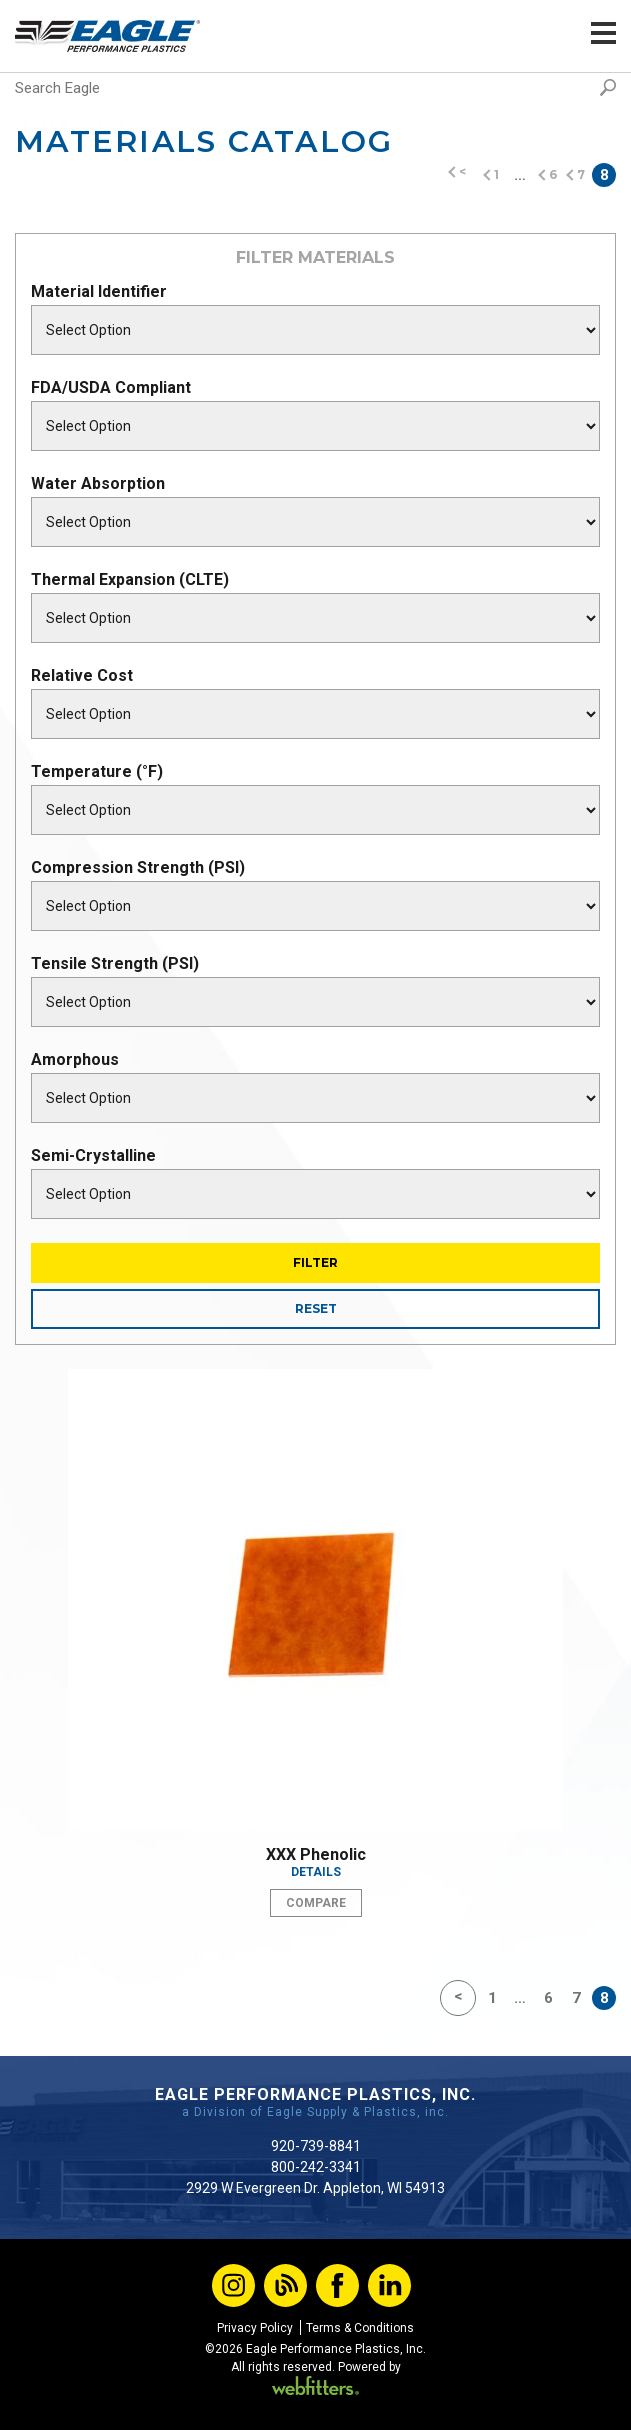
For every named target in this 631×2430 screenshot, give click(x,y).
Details (316, 1872)
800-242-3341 (316, 2167)
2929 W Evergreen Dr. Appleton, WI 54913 (315, 2188)
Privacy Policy (255, 2328)
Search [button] (608, 87)
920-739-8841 (316, 2146)
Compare (316, 1903)
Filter (315, 1262)
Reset (316, 1308)
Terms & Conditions (360, 2328)
